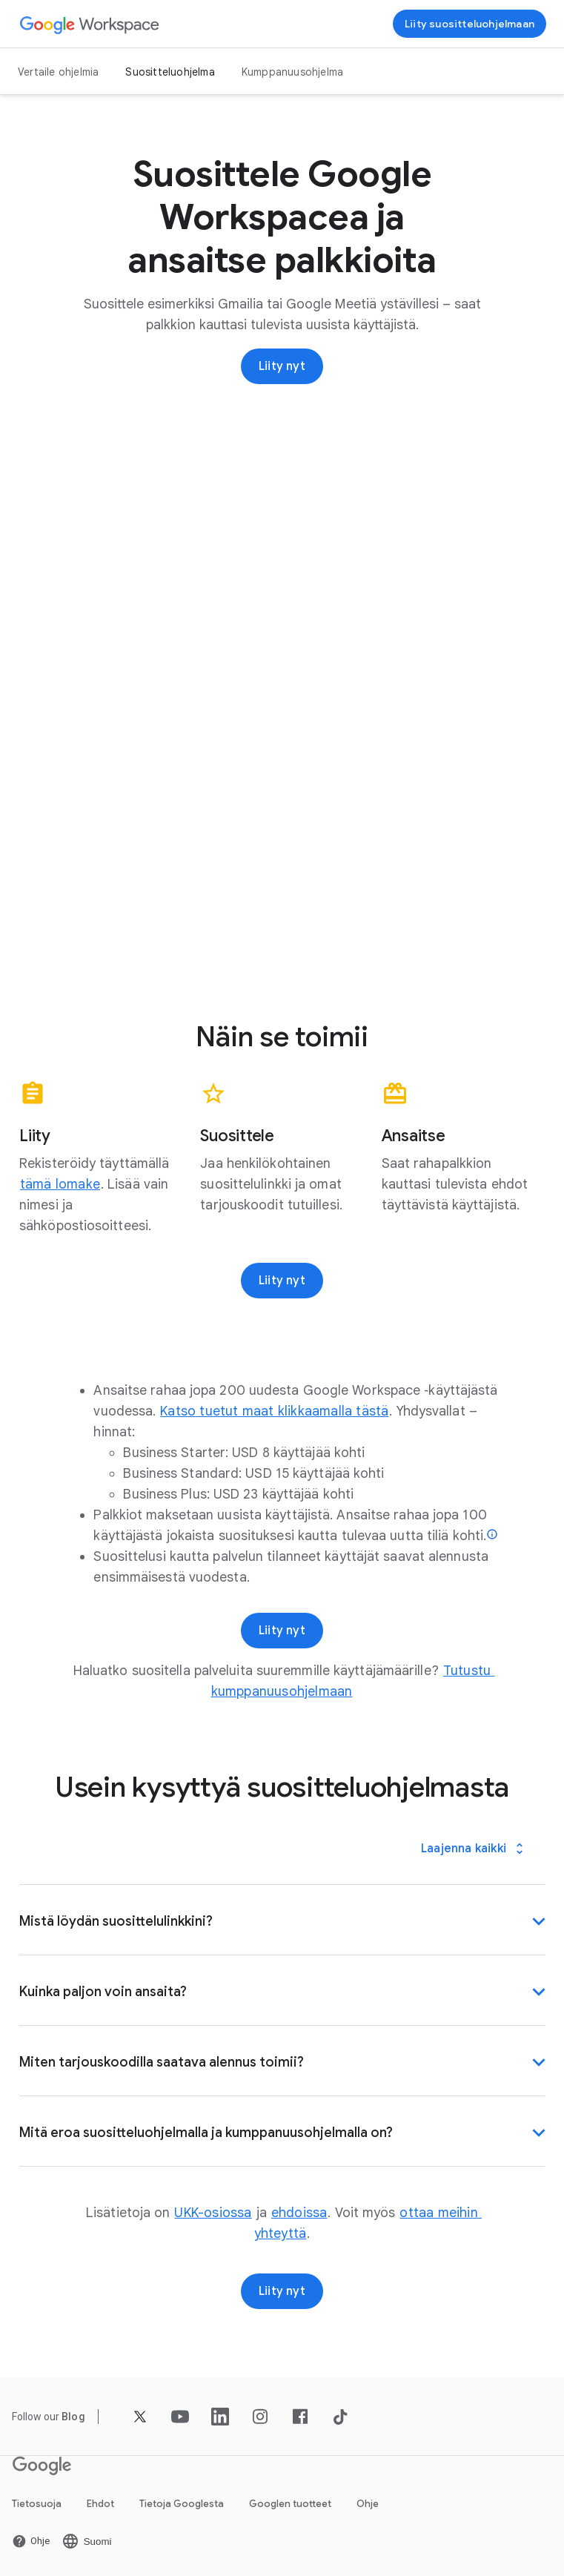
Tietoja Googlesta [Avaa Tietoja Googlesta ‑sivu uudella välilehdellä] (181, 2503)
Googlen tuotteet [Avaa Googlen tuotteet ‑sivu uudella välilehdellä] (290, 2503)
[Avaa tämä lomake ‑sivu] (60, 1184)
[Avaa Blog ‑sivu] (73, 2417)
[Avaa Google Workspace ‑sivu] (90, 24)
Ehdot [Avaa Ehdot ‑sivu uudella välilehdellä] (100, 2503)
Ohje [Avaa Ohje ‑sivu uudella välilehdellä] (367, 2503)
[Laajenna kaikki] (474, 1848)
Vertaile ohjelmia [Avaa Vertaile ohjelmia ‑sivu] (58, 72)
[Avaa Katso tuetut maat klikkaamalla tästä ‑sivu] (274, 1411)
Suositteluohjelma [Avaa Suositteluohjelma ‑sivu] (169, 72)
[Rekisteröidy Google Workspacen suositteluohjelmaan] (469, 24)
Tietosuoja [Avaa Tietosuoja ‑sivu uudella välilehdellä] (37, 2503)
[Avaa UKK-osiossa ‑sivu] (212, 2213)
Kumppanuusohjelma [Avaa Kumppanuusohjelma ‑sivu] (292, 72)
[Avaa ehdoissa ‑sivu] (299, 2213)
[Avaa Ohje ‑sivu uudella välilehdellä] (31, 2541)
